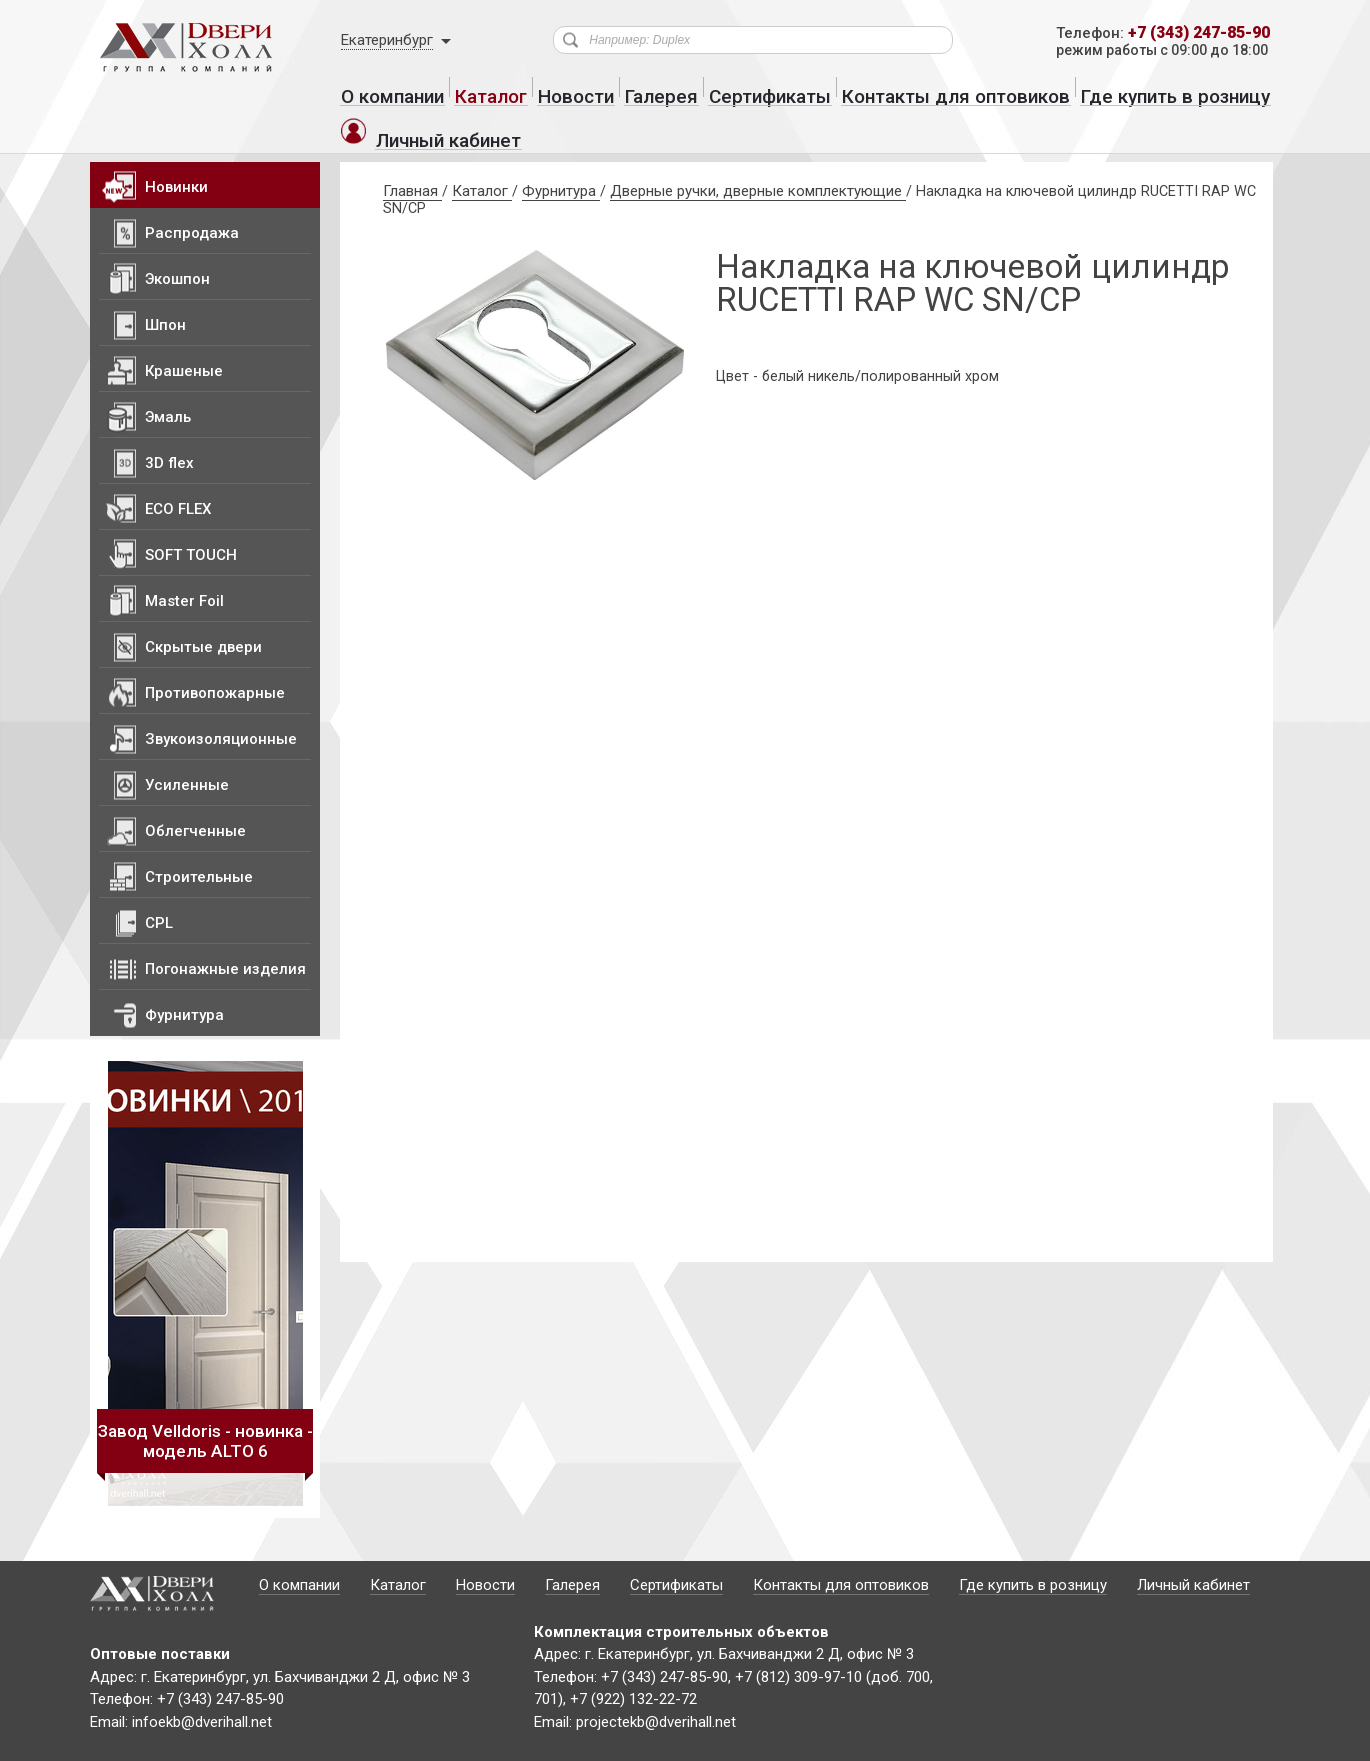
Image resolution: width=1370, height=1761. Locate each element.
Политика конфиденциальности (314, 1742)
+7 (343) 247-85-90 (1191, 33)
